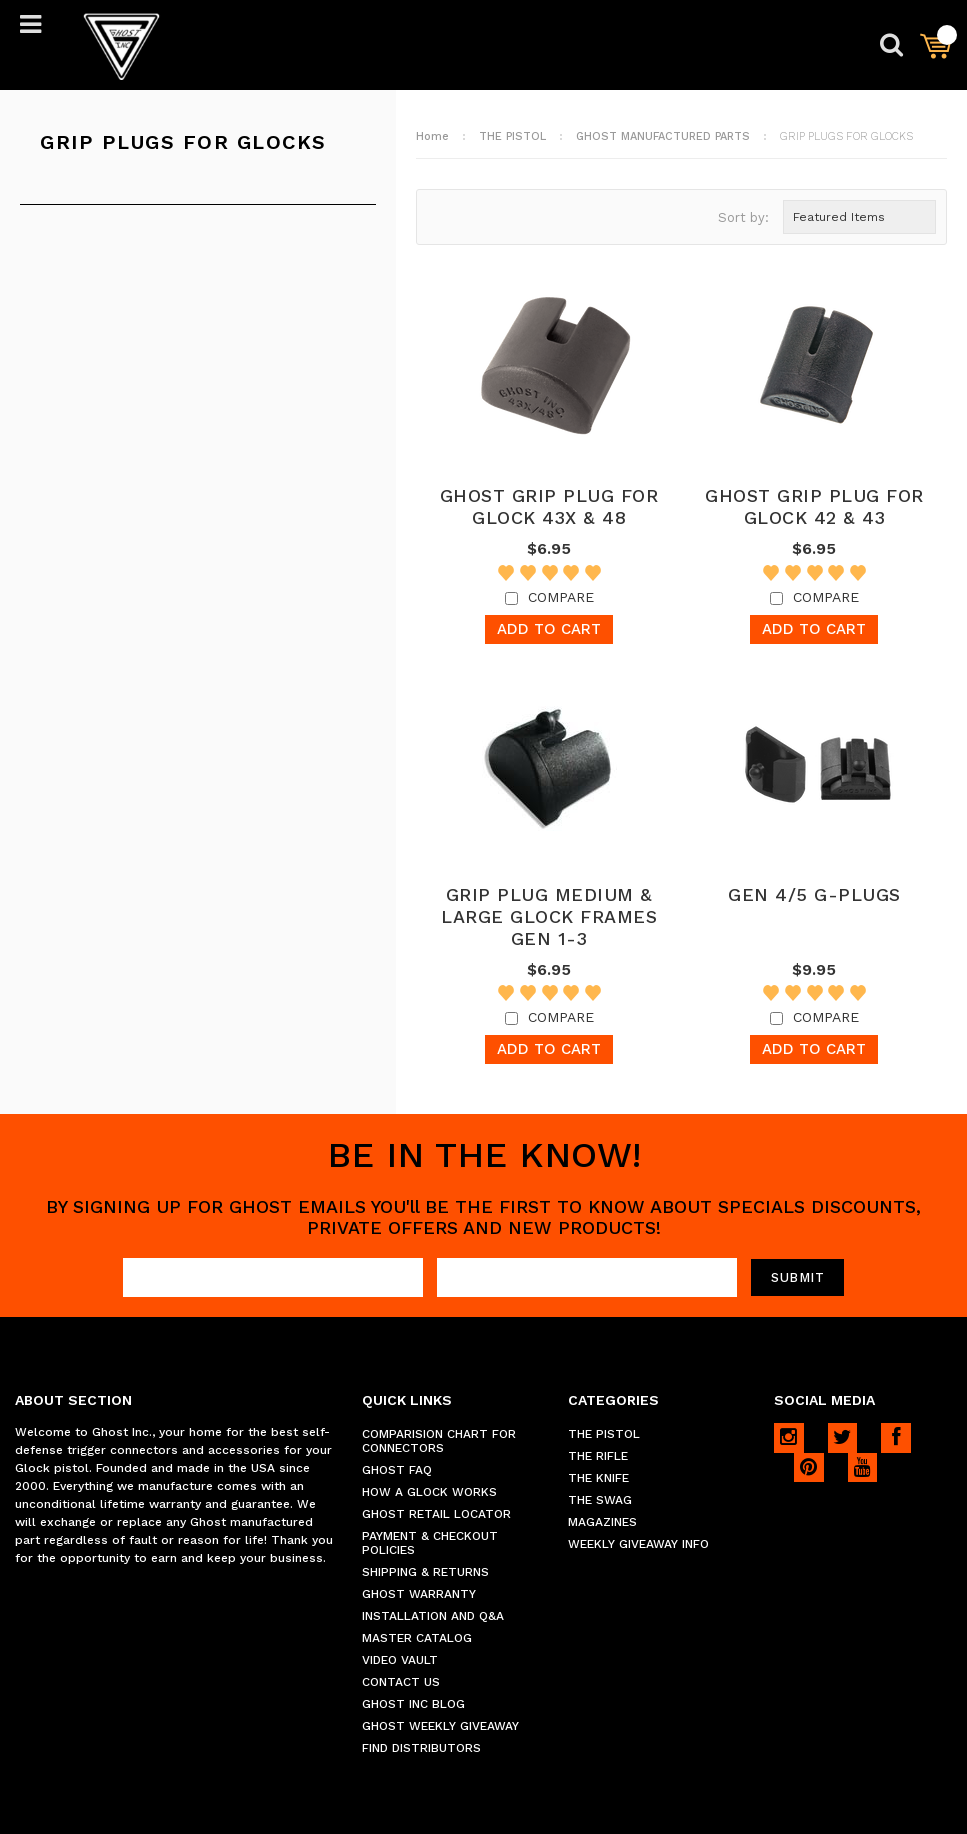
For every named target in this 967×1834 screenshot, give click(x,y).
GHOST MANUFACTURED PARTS (663, 136)
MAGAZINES (602, 1522)
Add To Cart (549, 629)
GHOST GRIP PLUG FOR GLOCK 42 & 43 (814, 506)
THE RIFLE (598, 1456)
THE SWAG (600, 1500)
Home (432, 136)
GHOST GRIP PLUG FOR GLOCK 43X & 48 (549, 506)
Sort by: (743, 217)
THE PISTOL (512, 136)
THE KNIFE (598, 1478)
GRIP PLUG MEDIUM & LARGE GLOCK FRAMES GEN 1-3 (549, 916)
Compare (561, 597)
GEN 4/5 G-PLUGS (814, 894)
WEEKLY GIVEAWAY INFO (638, 1544)
